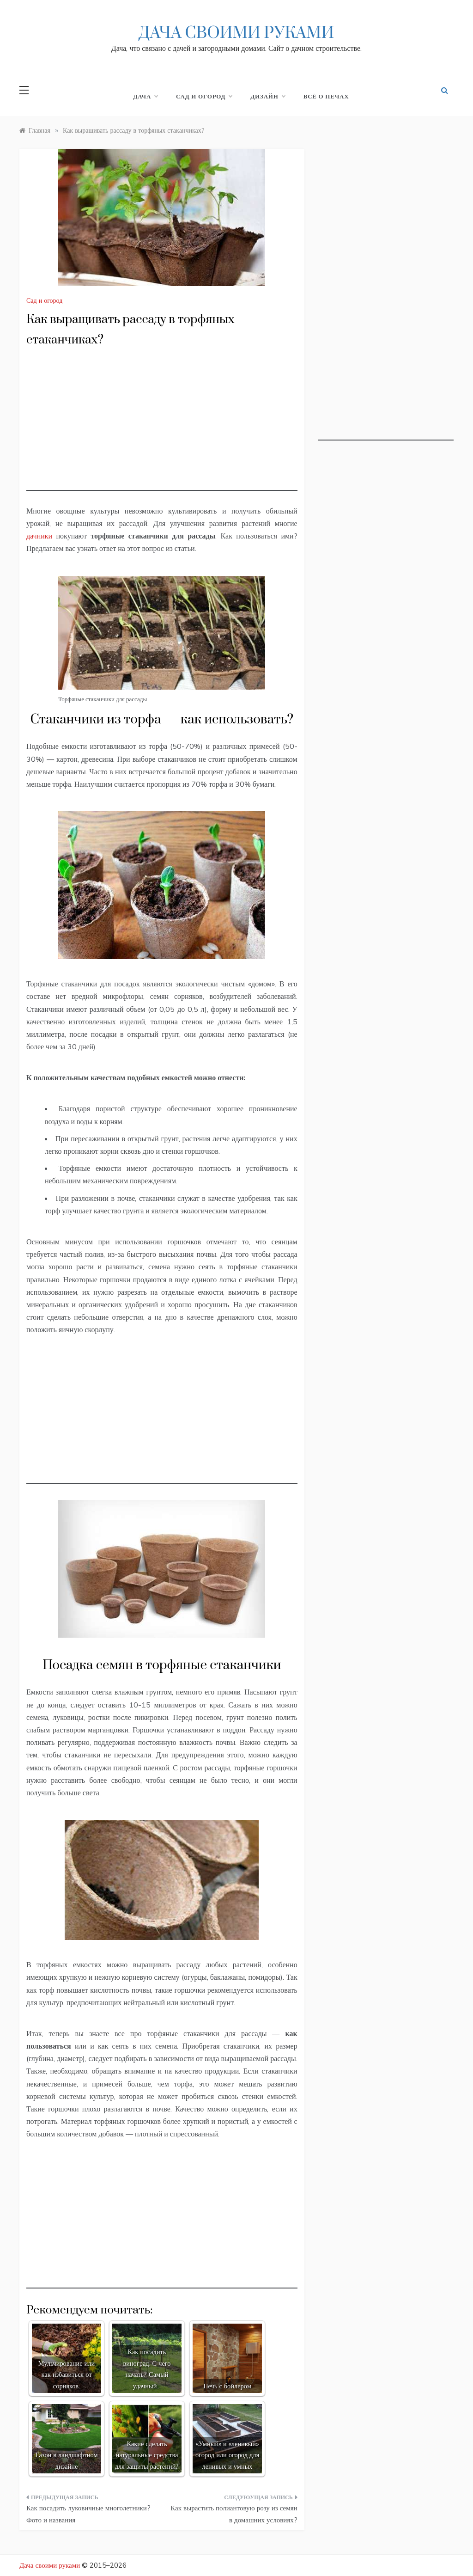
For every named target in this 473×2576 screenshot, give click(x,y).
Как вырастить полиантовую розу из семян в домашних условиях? (233, 2513)
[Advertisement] (161, 426)
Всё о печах (326, 96)
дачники (39, 535)
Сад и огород (204, 96)
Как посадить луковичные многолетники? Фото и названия (88, 2513)
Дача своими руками (236, 33)
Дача (145, 96)
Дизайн (267, 96)
